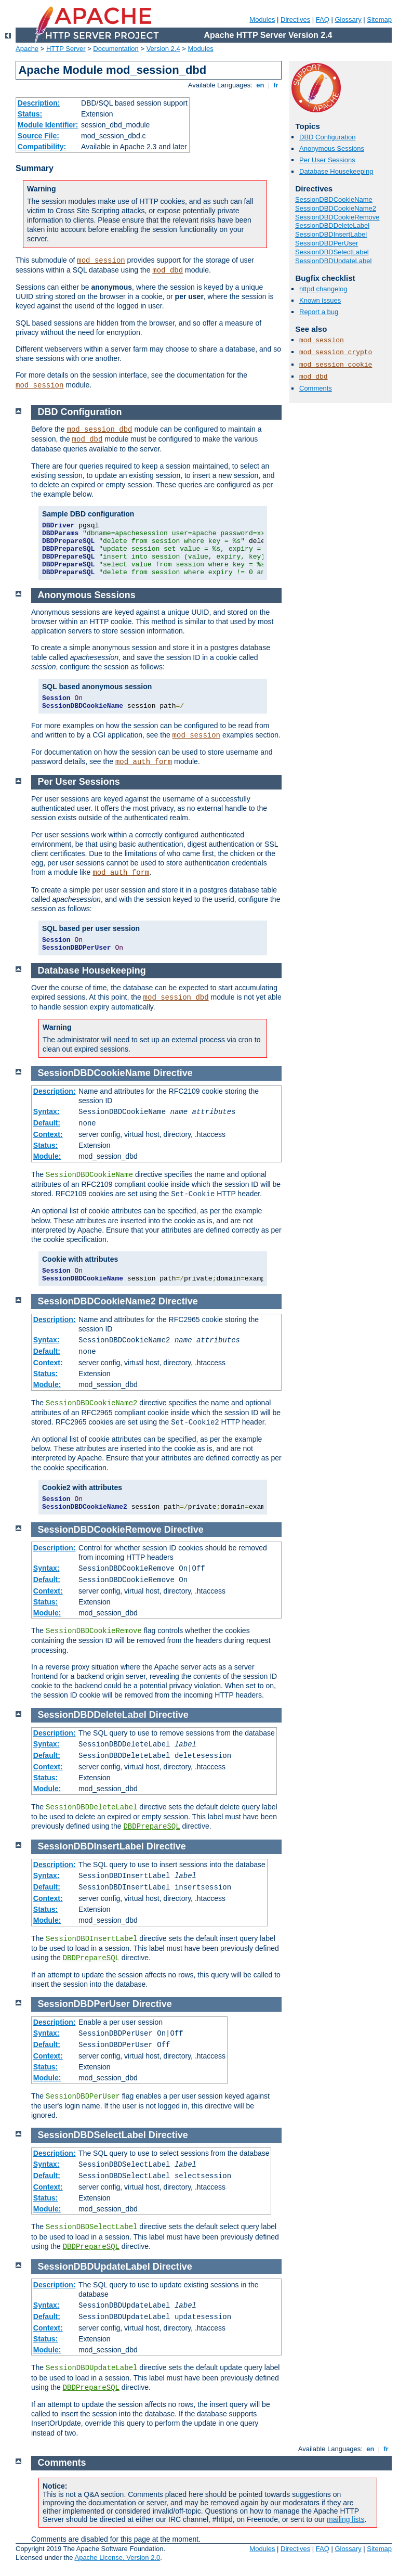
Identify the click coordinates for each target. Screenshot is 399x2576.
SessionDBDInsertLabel (331, 234)
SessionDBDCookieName (334, 199)
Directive (173, 1073)
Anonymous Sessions (331, 148)
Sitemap (379, 19)
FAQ (322, 19)
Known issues (320, 300)
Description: (39, 103)
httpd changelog (323, 289)
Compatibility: (42, 147)
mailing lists (345, 2519)
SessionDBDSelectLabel (332, 252)
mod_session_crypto (335, 352)
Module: (47, 1156)
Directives (295, 19)
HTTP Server (66, 49)
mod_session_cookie (335, 365)
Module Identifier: (48, 125)
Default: (46, 1123)
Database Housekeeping (336, 171)
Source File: (38, 136)
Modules (262, 19)
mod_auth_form (143, 762)
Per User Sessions (327, 160)
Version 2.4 (163, 49)
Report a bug (318, 312)
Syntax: (46, 1111)
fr (276, 85)
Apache (27, 49)
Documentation (115, 49)
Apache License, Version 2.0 (117, 2557)
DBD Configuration (327, 137)
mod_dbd (167, 270)
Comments (315, 388)
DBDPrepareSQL (151, 1826)
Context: (48, 1134)
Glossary (348, 19)
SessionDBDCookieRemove (337, 217)
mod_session (101, 260)
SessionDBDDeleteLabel (332, 225)
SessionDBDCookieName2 (335, 208)
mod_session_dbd (99, 429)
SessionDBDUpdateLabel (333, 261)
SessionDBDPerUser (326, 243)
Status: (30, 114)
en (260, 85)
